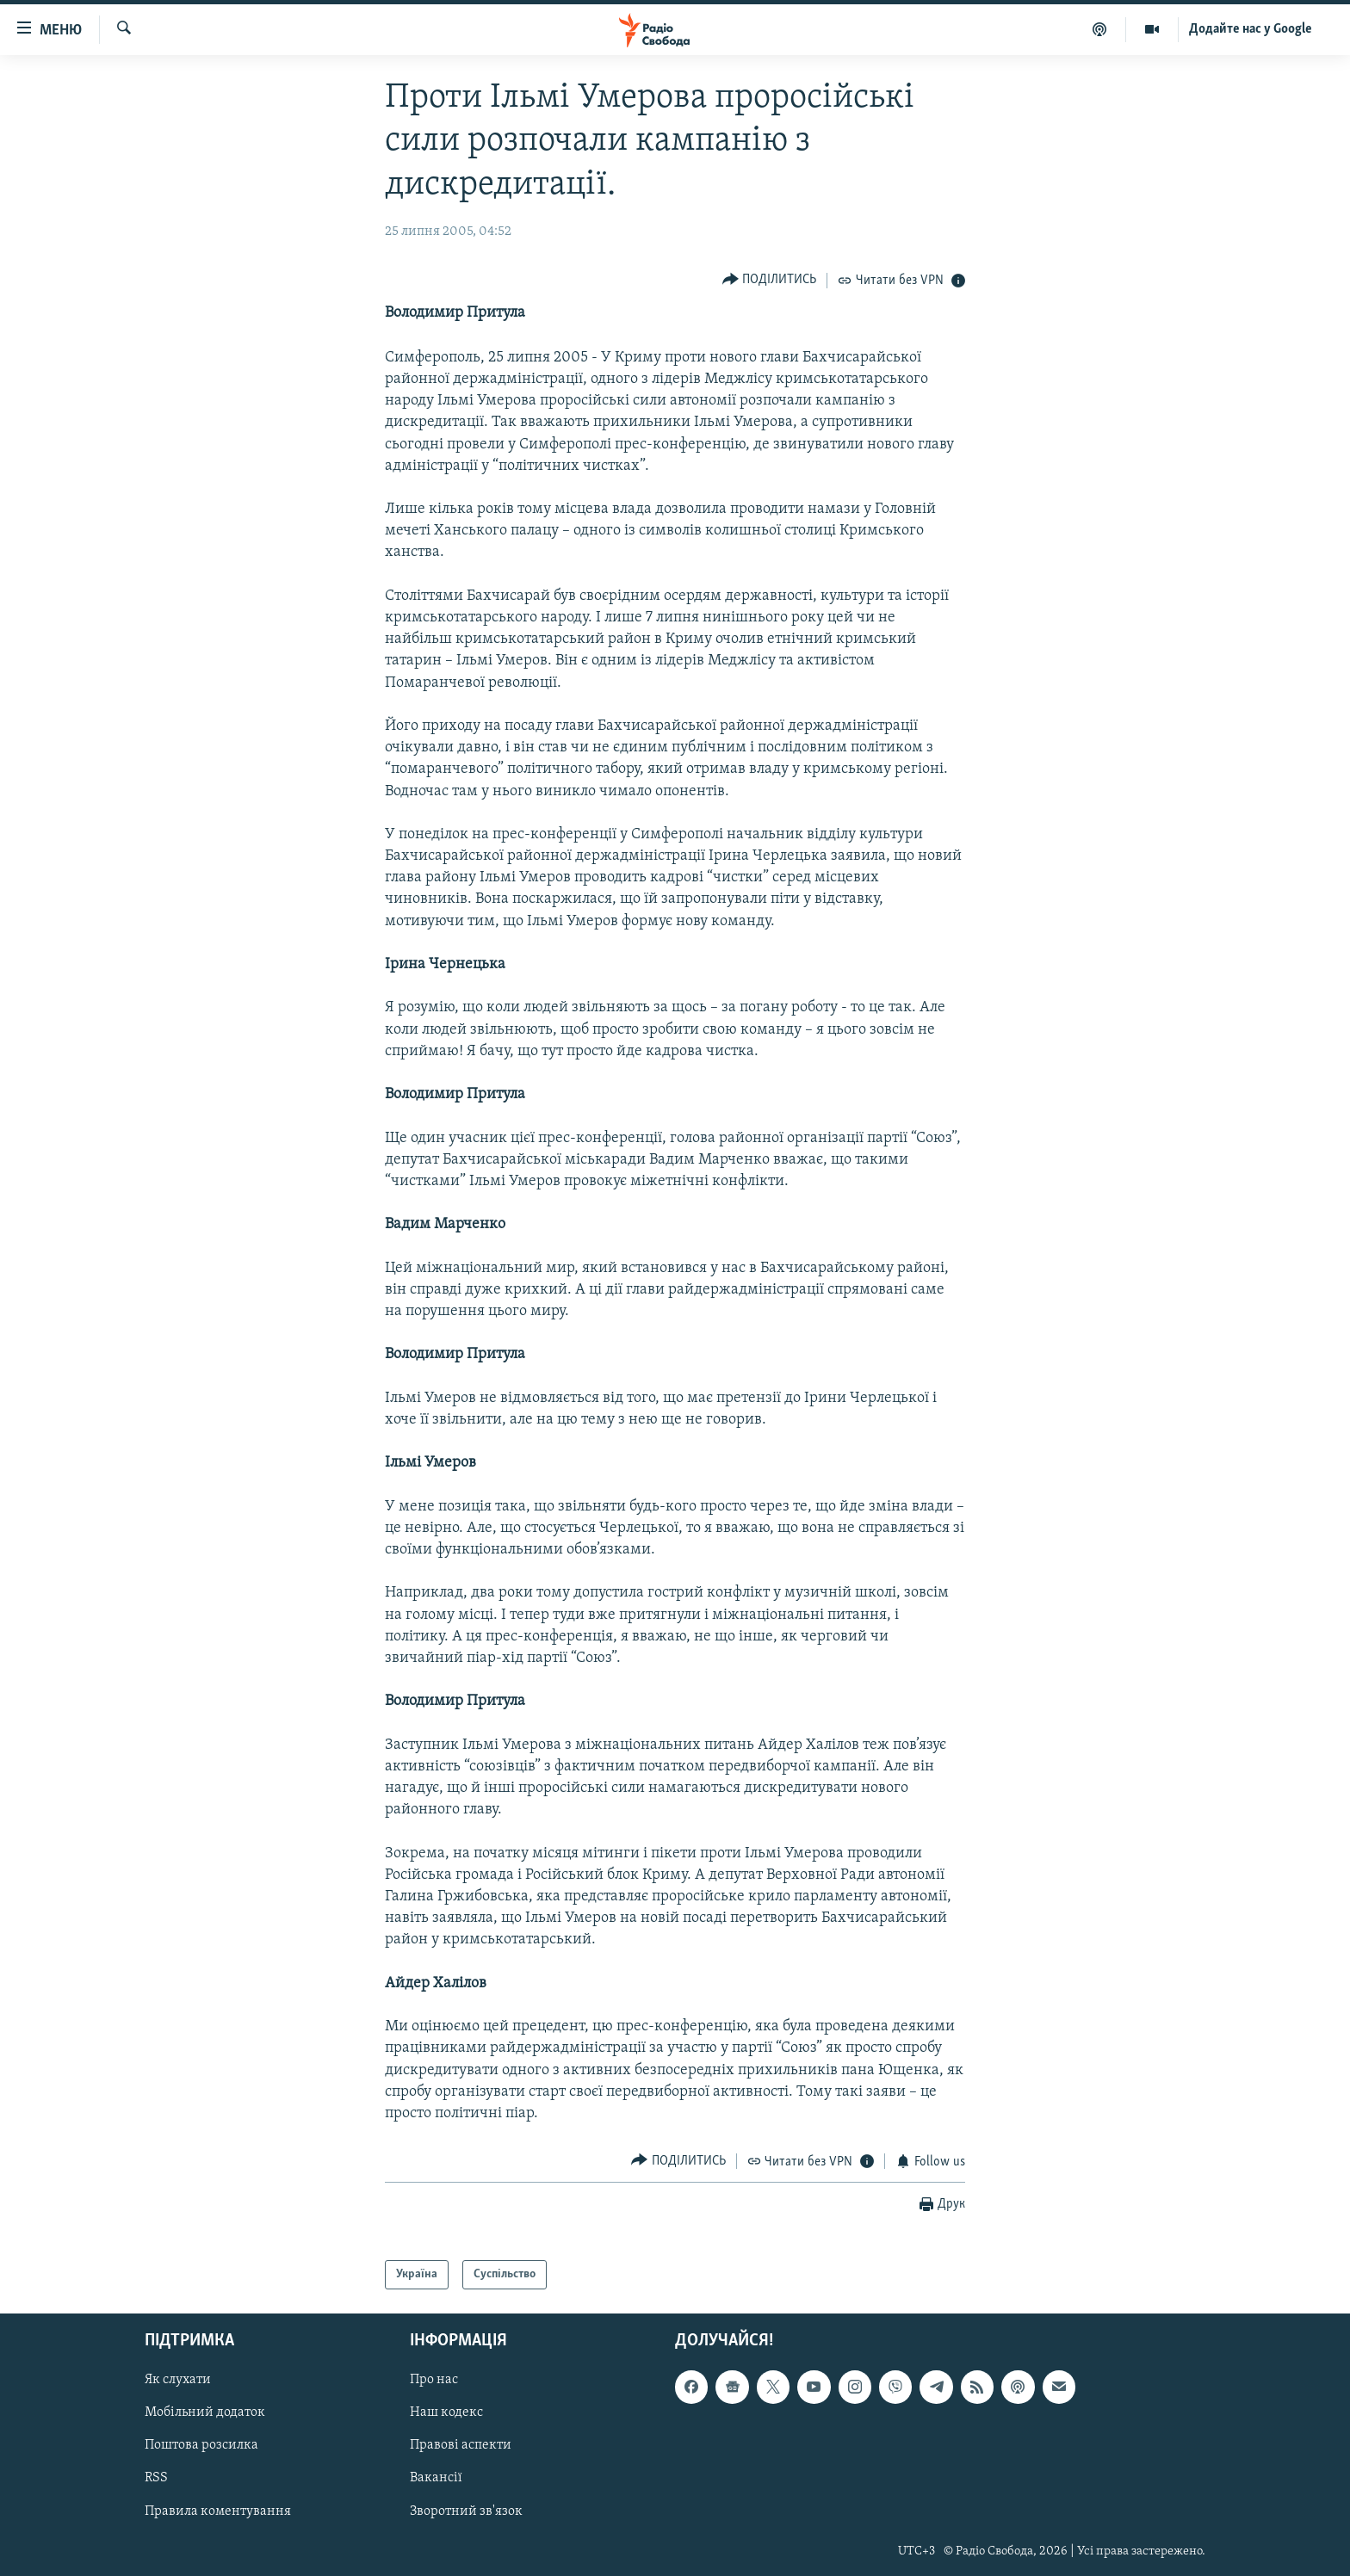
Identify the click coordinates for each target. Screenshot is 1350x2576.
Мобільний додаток (205, 2413)
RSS (156, 2479)
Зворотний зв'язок (466, 2511)
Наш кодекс (446, 2413)
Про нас (434, 2381)
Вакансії (436, 2479)
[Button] (769, 280)
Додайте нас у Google (1250, 29)
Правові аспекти (460, 2446)
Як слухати (178, 2381)
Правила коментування (218, 2511)
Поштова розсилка (201, 2446)
